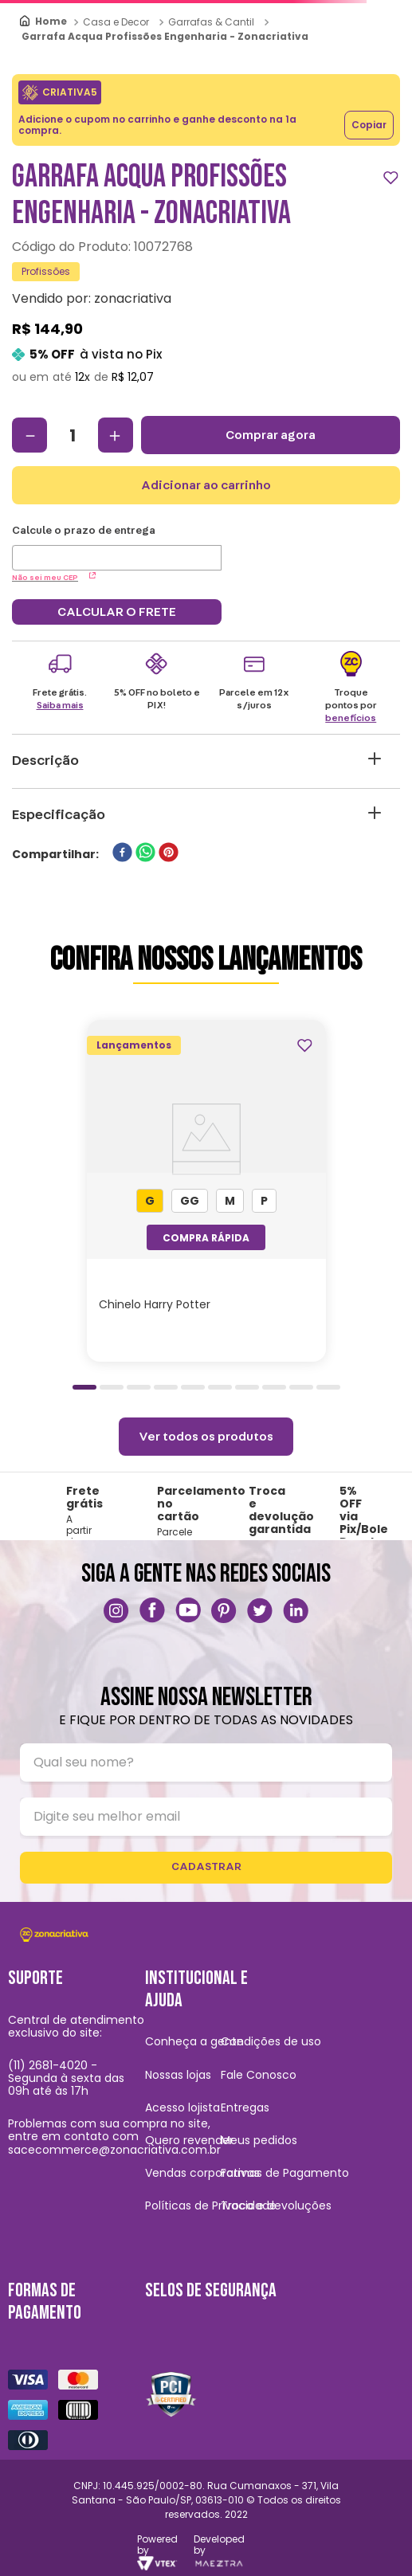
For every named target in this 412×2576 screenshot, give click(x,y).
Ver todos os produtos (206, 1436)
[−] (29, 435)
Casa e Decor (116, 22)
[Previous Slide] (19, 1185)
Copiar (368, 124)
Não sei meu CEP (54, 578)
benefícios (350, 718)
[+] (115, 435)
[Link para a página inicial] (44, 22)
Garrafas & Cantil (211, 22)
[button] (149, 1201)
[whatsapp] (145, 853)
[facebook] (122, 853)
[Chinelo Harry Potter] (206, 1191)
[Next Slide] (392, 1185)
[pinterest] (169, 853)
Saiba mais (60, 705)
